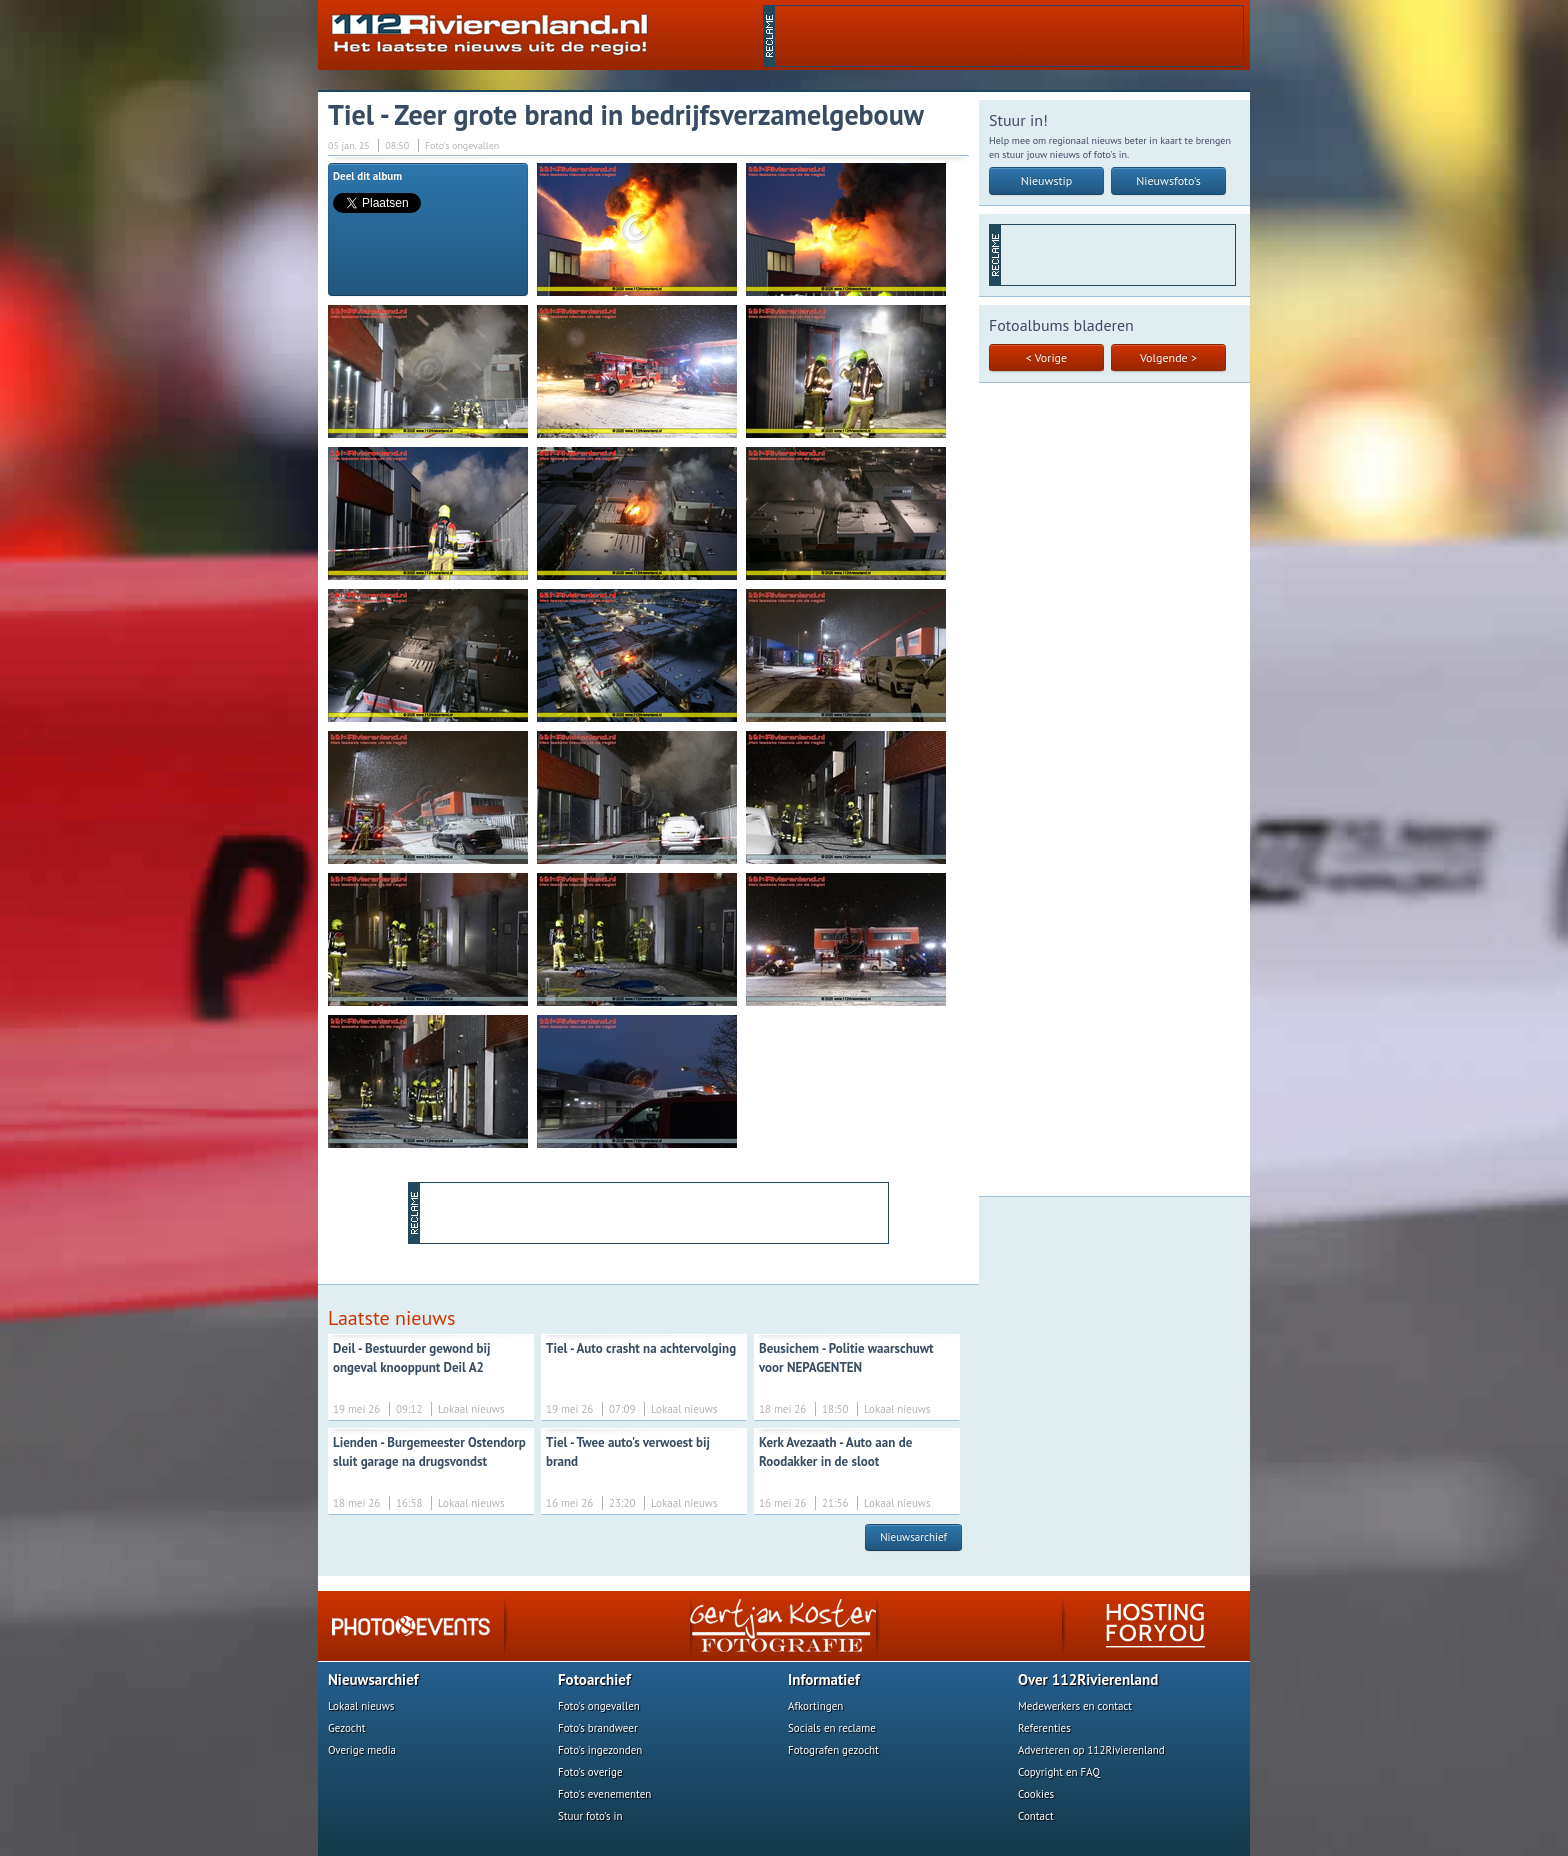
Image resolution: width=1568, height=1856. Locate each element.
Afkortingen (815, 1706)
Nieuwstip (1047, 180)
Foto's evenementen (604, 1794)
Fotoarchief (594, 1679)
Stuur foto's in (590, 1816)
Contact (1036, 1816)
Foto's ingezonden (600, 1750)
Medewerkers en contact (1075, 1706)
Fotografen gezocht (833, 1750)
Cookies (1036, 1794)
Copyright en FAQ (1059, 1772)
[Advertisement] (1009, 36)
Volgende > (1168, 357)
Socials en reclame (832, 1728)
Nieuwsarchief (913, 1537)
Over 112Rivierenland (1088, 1679)
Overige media (362, 1750)
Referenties (1044, 1728)
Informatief (824, 1679)
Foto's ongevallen (599, 1706)
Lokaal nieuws (361, 1706)
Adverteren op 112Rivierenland (1091, 1750)
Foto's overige (590, 1772)
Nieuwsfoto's (1168, 180)
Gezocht (347, 1728)
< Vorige (1046, 357)
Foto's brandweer (598, 1728)
